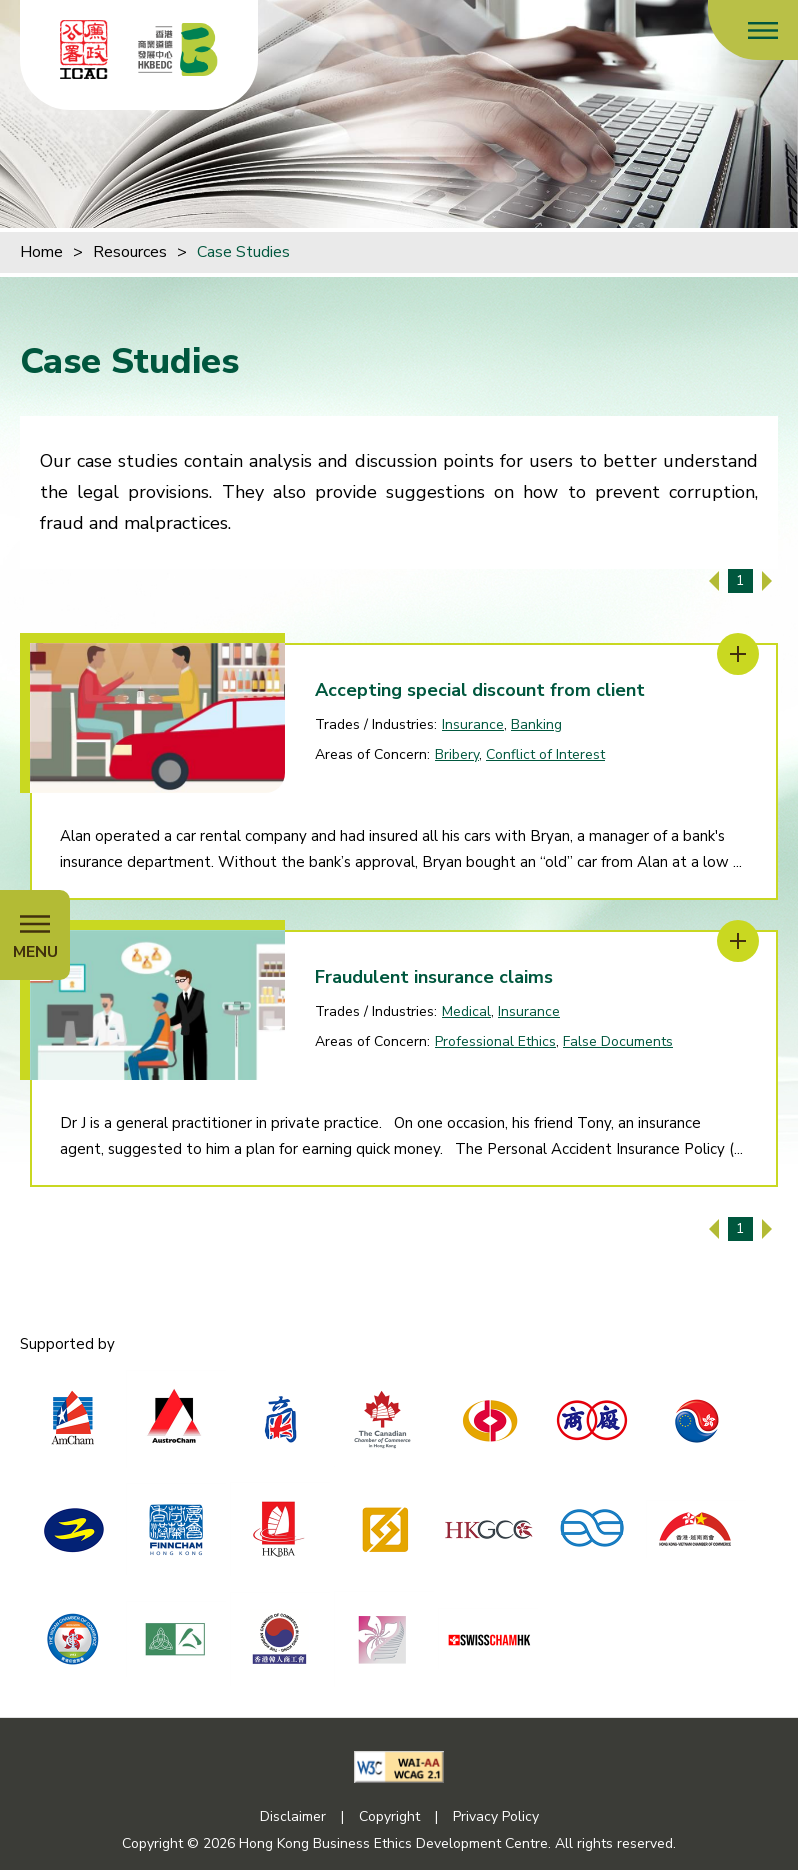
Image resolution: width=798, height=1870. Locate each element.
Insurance (473, 724)
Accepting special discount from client (480, 690)
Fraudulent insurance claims (434, 977)
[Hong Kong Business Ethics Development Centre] (178, 49)
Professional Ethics (495, 1041)
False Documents (618, 1041)
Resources (130, 252)
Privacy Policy (496, 1816)
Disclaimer (293, 1816)
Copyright (389, 1816)
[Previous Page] (714, 581)
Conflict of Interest (545, 754)
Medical (466, 1011)
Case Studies (243, 252)
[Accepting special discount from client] (738, 654)
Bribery (457, 754)
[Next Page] (767, 581)
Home (41, 252)
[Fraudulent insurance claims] (738, 941)
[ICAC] (84, 49)
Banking (536, 724)
